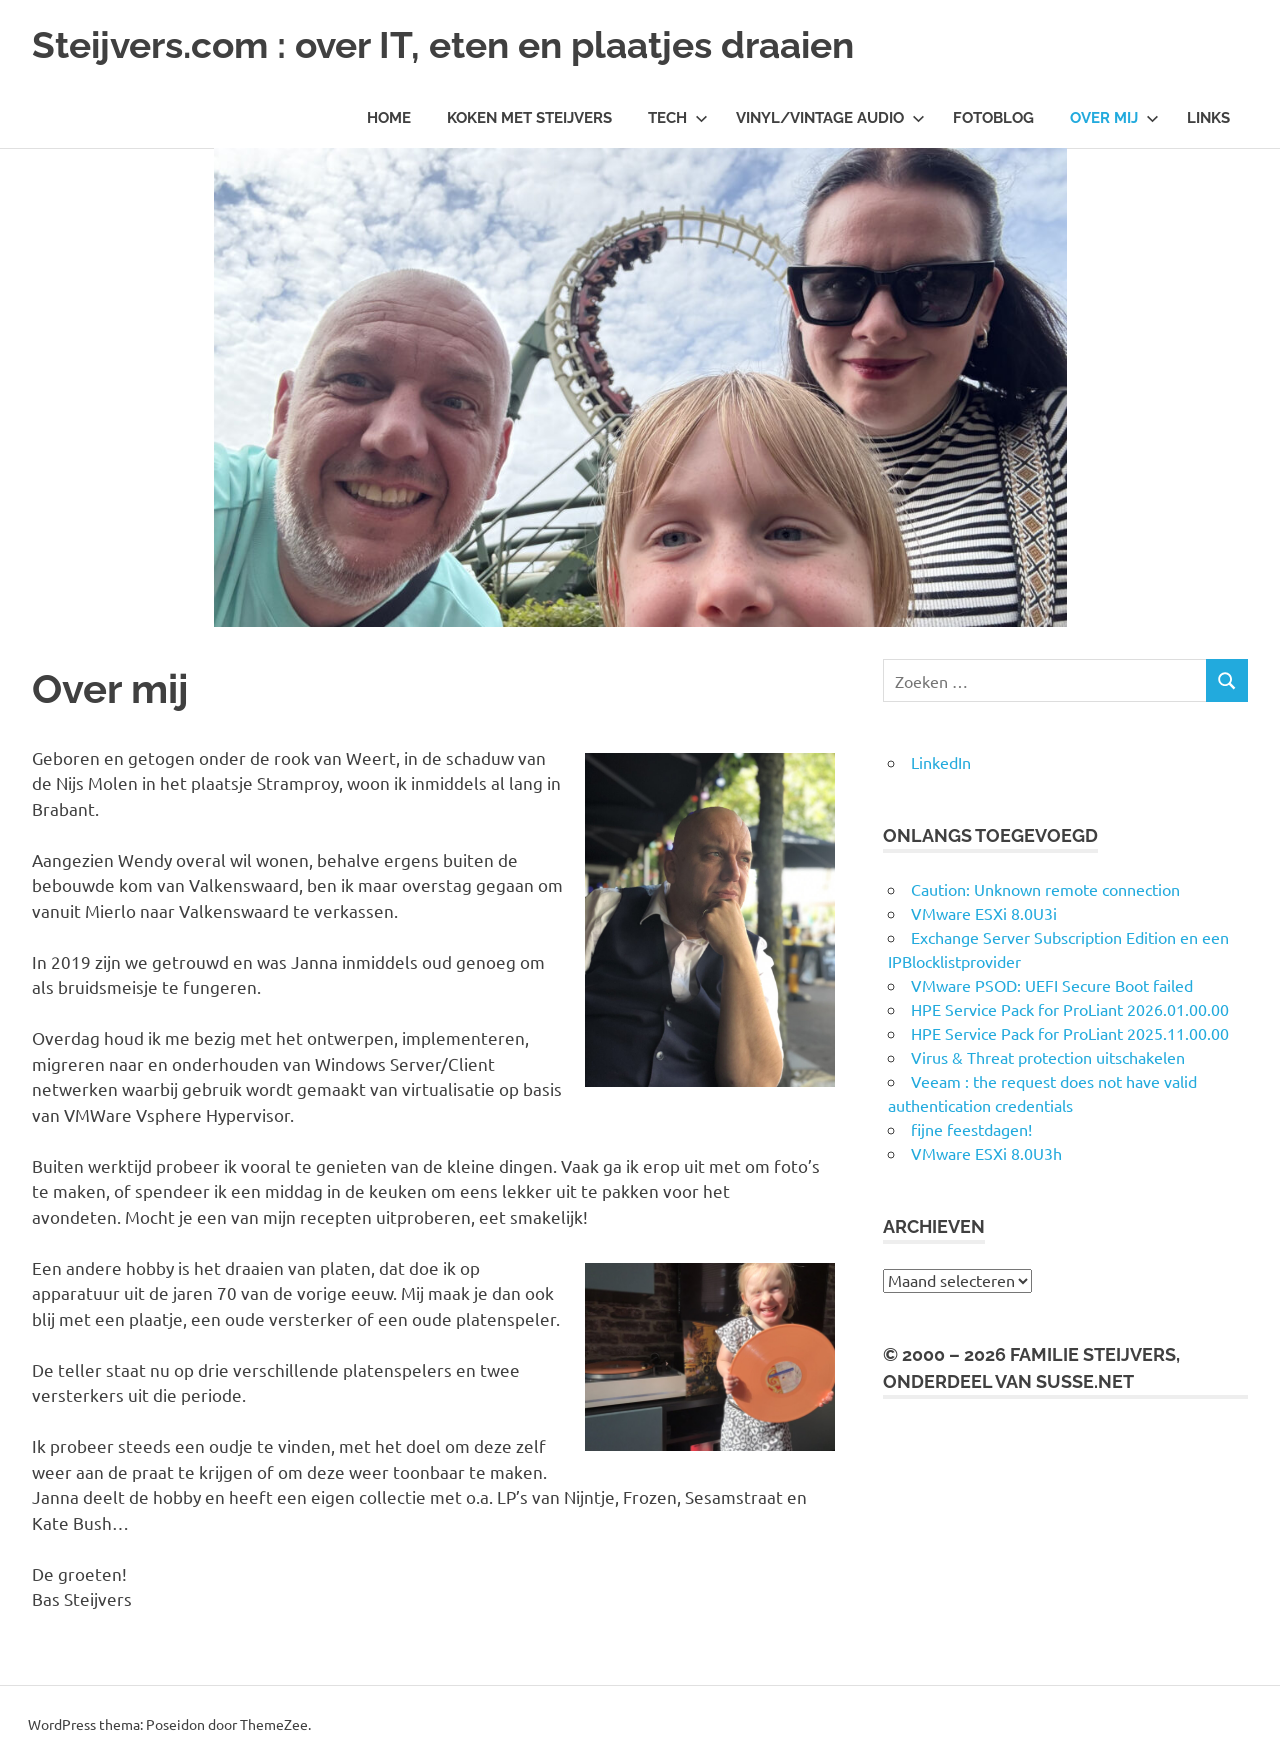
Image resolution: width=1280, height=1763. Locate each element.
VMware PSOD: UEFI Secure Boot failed (1052, 985)
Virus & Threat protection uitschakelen (1048, 1057)
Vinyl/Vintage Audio (830, 118)
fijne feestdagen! (971, 1129)
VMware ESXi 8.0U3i (984, 913)
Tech (678, 118)
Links (1208, 118)
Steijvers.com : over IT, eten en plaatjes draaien (460, 44)
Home (389, 118)
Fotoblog (993, 118)
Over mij (1114, 118)
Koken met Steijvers (529, 118)
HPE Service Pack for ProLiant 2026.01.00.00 (1070, 1009)
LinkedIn (941, 762)
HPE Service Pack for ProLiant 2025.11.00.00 (1070, 1033)
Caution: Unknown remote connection (1045, 889)
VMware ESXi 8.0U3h (986, 1153)
